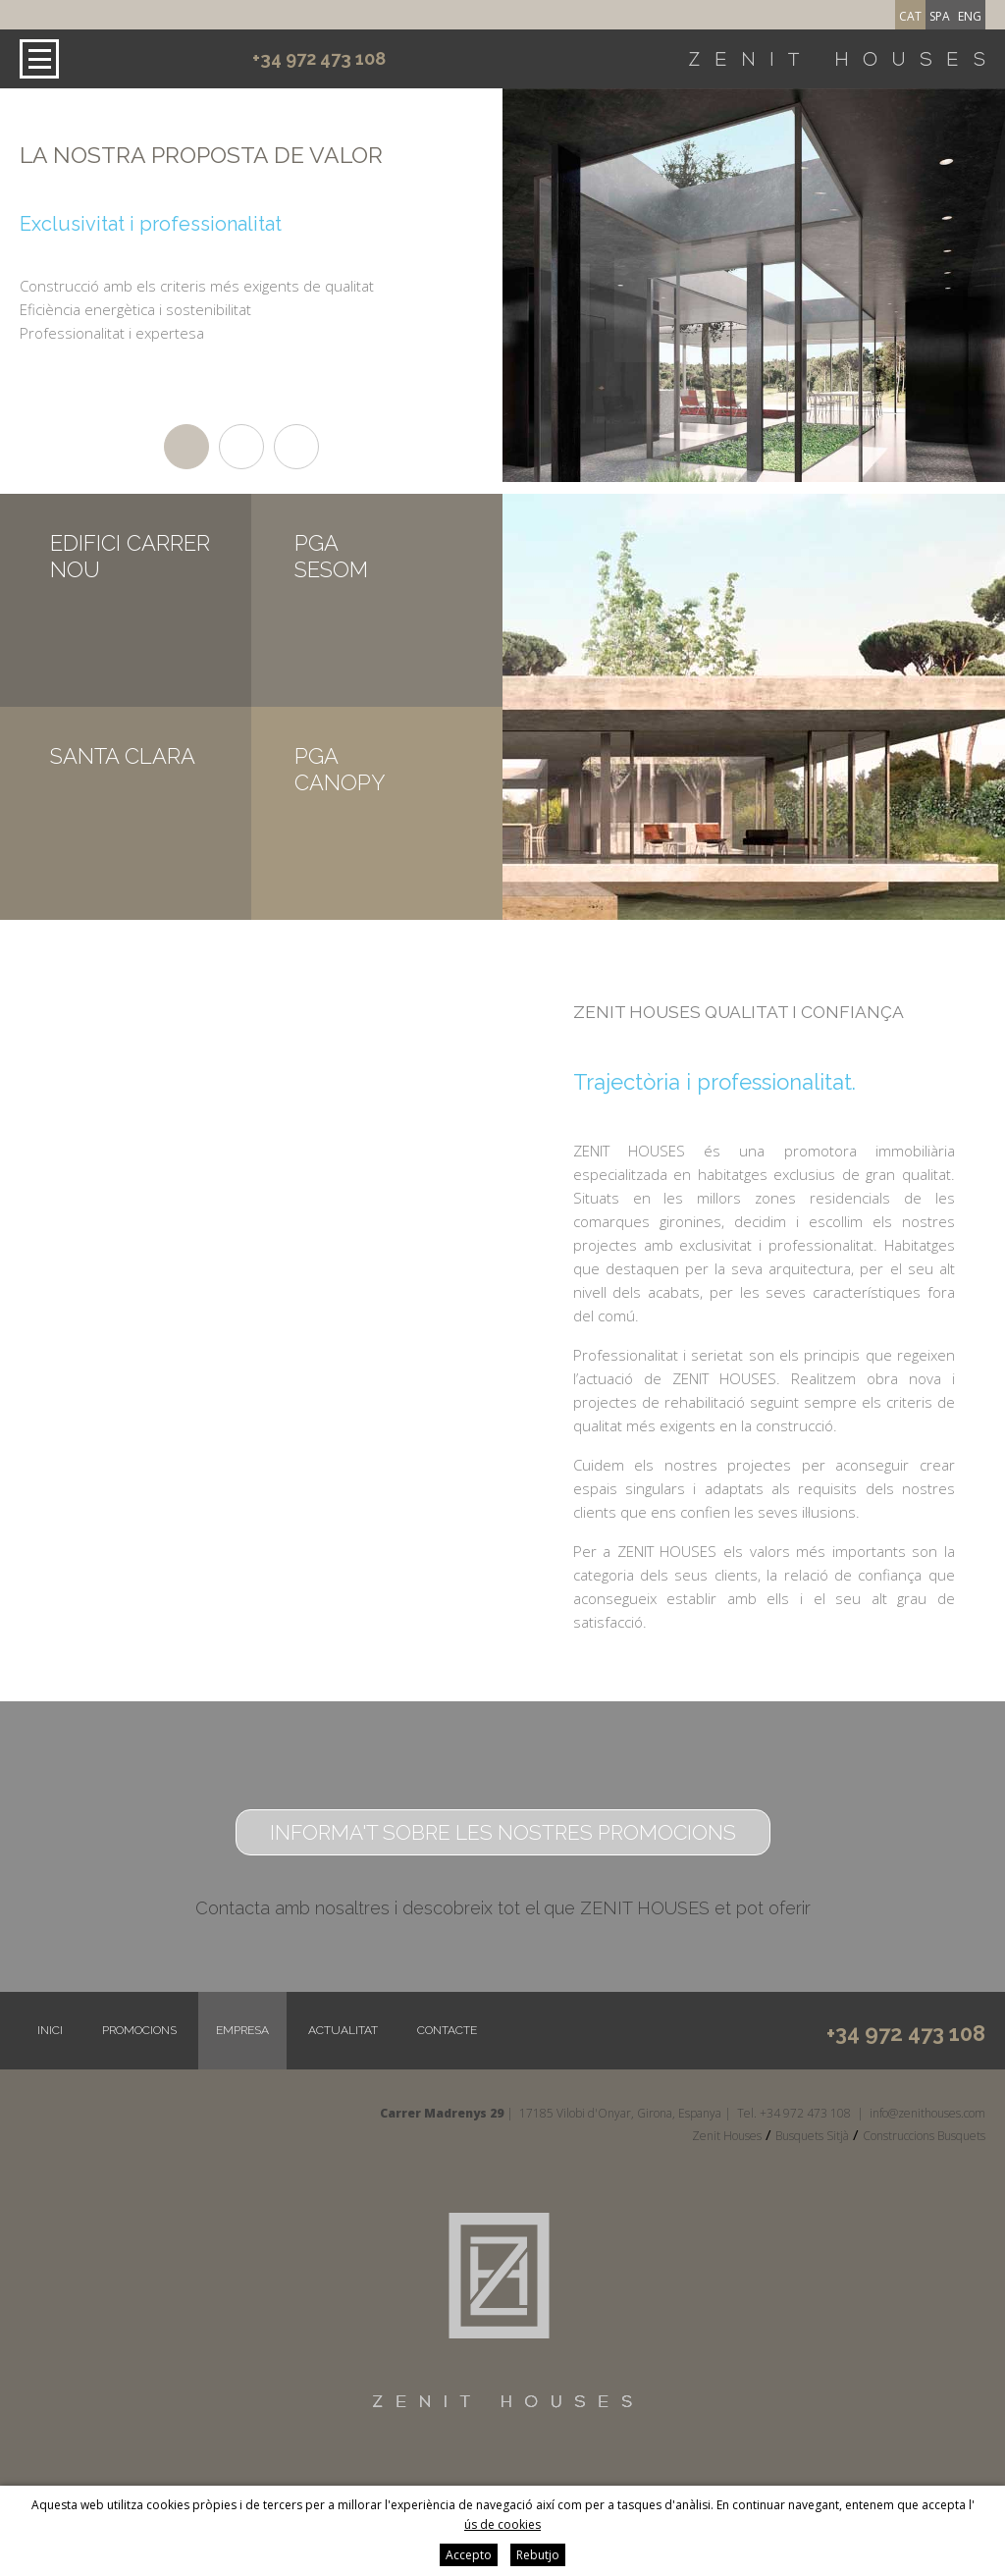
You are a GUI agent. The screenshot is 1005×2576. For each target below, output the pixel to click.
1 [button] (186, 446)
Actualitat (343, 2030)
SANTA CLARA (122, 756)
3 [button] (296, 446)
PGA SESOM (331, 556)
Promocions (139, 2030)
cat (910, 16)
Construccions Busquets (924, 2135)
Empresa (242, 2030)
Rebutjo (537, 2555)
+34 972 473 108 (319, 58)
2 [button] (241, 446)
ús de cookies (502, 2524)
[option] (232, 241)
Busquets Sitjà (812, 2135)
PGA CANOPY (340, 769)
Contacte (447, 2030)
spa (939, 16)
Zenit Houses (727, 2135)
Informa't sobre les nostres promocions (503, 1832)
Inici (50, 2030)
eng (969, 16)
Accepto (469, 2555)
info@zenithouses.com (927, 2113)
